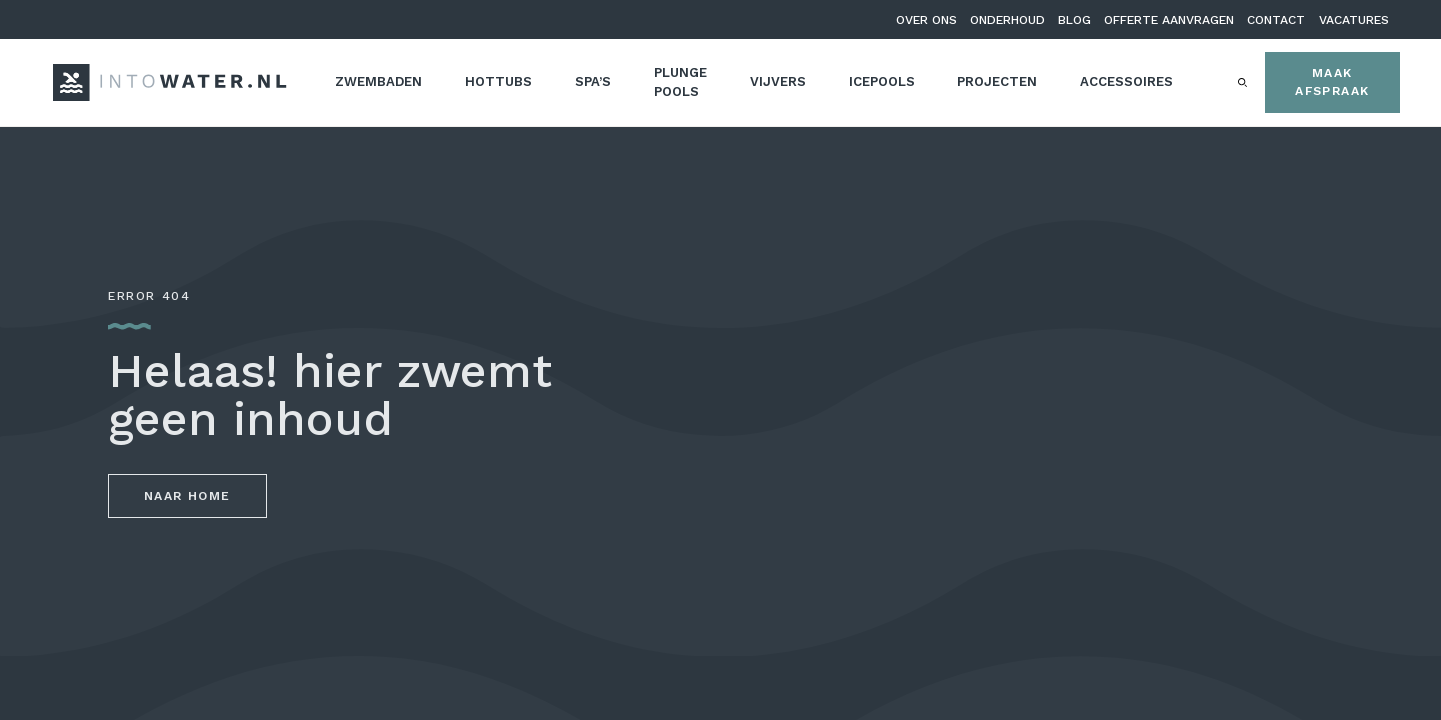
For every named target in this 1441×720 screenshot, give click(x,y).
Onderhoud (1007, 20)
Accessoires (1126, 81)
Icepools (882, 81)
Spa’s (593, 81)
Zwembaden (378, 81)
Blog (1074, 20)
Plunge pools (680, 82)
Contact (1276, 20)
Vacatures (1354, 20)
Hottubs (498, 81)
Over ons (926, 20)
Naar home (187, 496)
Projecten (997, 81)
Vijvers (778, 81)
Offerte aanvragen (1169, 20)
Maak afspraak (1332, 82)
